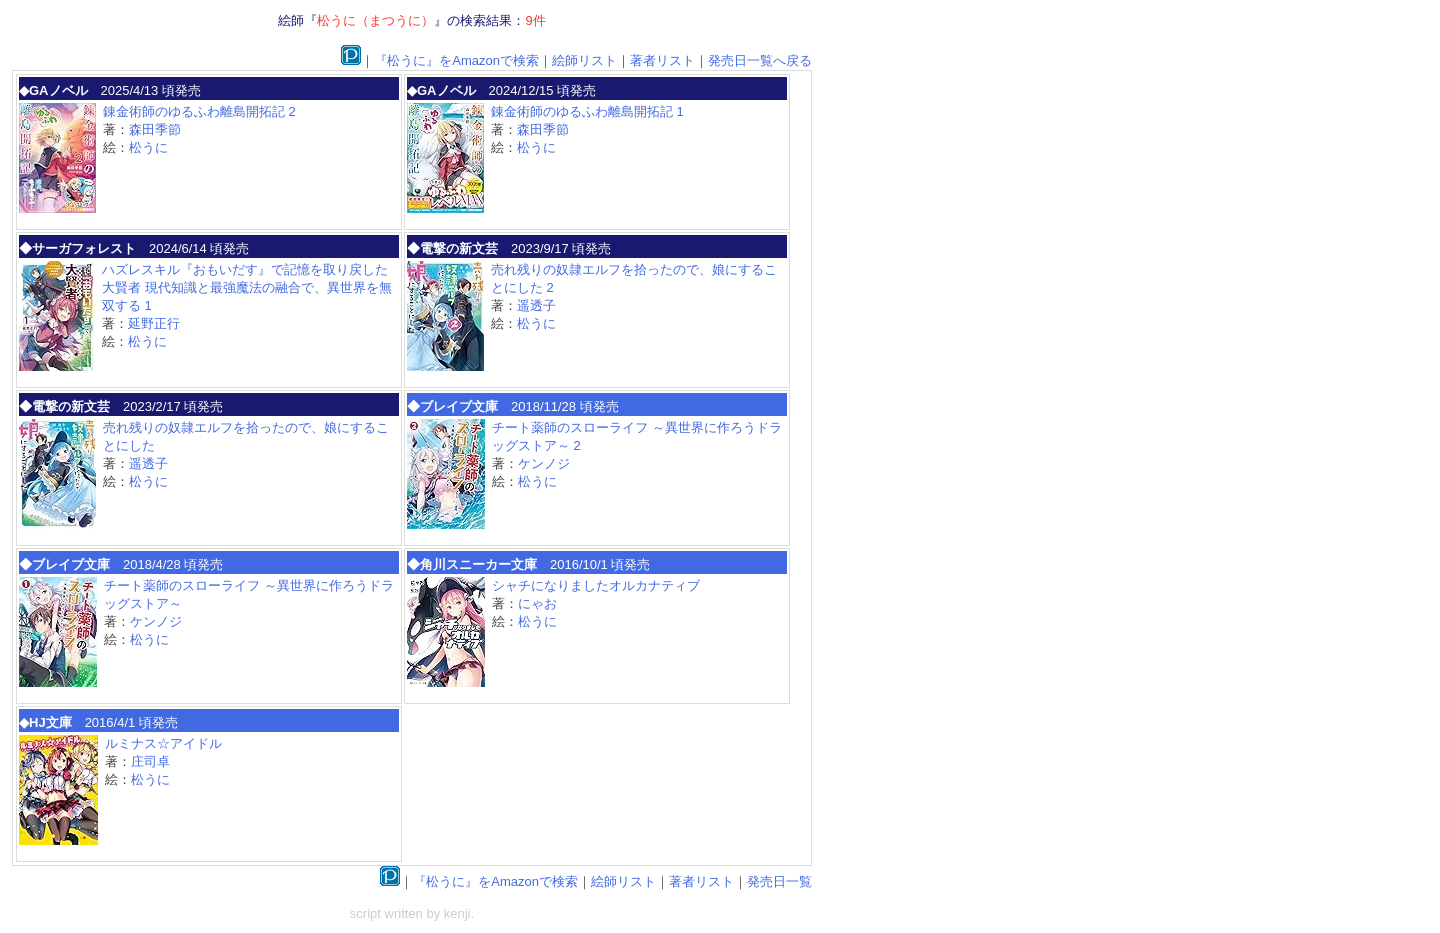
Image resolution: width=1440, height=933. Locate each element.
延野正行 (154, 323)
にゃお (537, 603)
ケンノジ (544, 463)
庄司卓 (150, 761)
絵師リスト (584, 60)
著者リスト (662, 60)
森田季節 (155, 129)
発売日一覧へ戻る (760, 60)
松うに (148, 147)
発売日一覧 (779, 881)
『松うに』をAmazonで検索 (456, 60)
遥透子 (536, 305)
